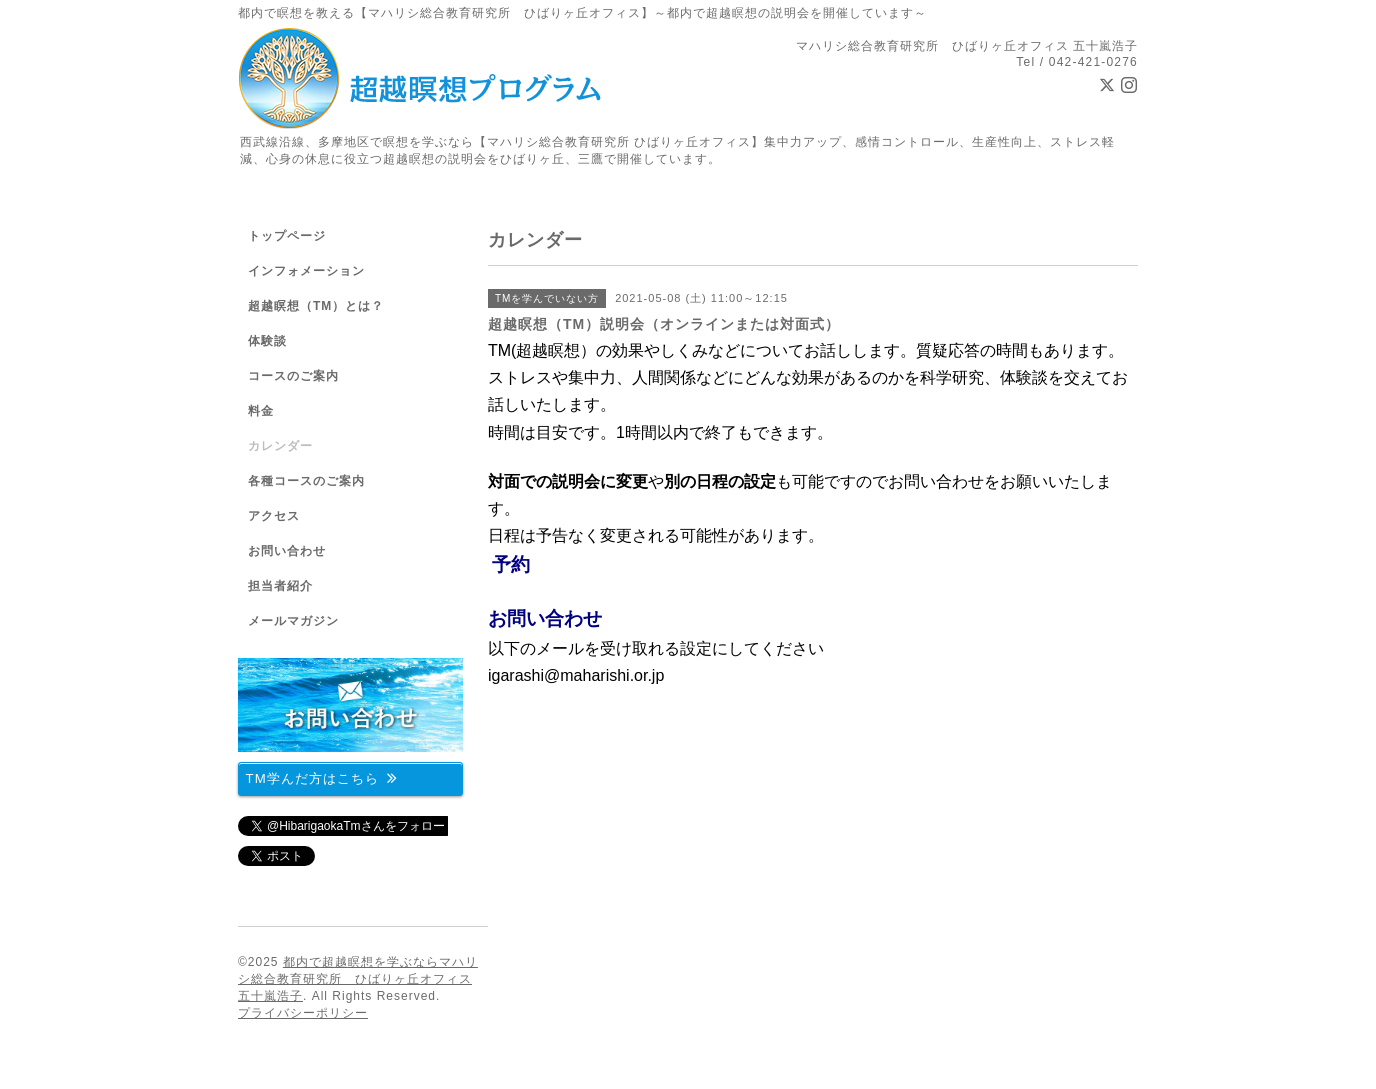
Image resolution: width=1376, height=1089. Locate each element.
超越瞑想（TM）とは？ (316, 306)
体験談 (267, 341)
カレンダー (280, 446)
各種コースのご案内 (306, 481)
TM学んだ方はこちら (322, 777)
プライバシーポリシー (303, 1013)
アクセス (274, 516)
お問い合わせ (545, 618)
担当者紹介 (280, 586)
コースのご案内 (293, 376)
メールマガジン (293, 621)
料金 (261, 411)
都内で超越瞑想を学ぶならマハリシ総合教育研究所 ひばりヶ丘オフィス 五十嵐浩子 (358, 979)
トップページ (287, 236)
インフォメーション (306, 271)
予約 (511, 564)
